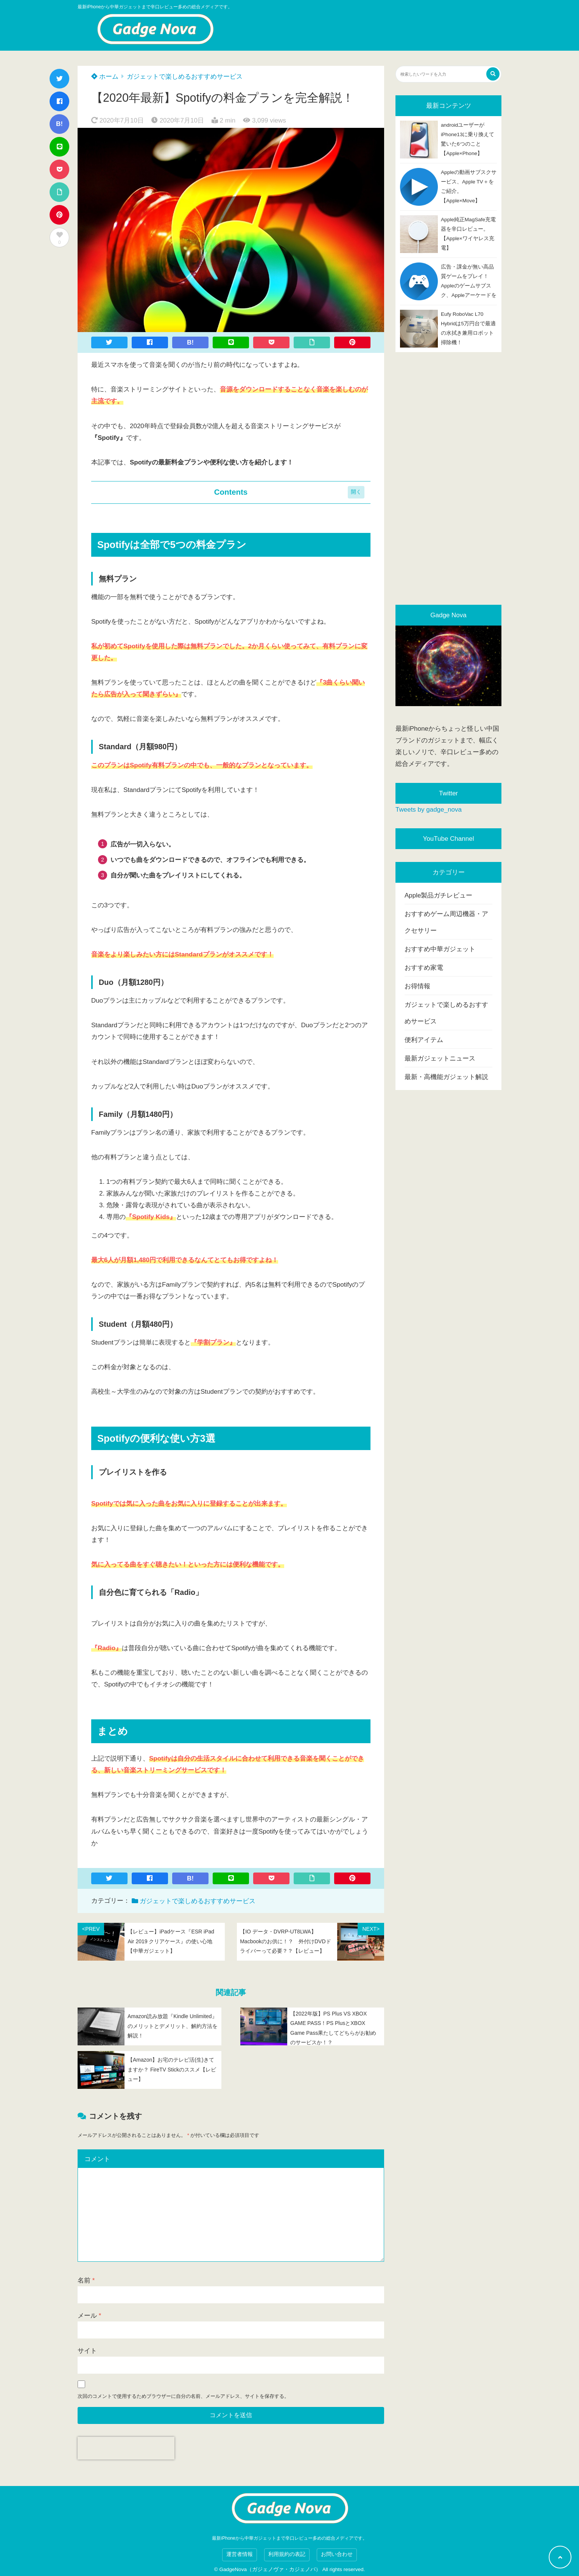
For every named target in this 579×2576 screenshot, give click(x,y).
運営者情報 (239, 2554)
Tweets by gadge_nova (428, 809)
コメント (97, 2159)
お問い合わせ (337, 2554)
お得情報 (417, 986)
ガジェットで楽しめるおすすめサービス (185, 76)
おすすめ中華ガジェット (440, 949)
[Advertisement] (448, 478)
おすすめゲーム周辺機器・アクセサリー (446, 922)
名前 (86, 2280)
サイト (87, 2350)
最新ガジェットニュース (440, 1058)
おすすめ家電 (424, 967)
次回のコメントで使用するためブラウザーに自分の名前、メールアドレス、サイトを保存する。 (183, 2396)
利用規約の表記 (286, 2554)
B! (59, 123)
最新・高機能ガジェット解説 (446, 1077)
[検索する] (493, 74)
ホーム (104, 76)
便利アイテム (424, 1039)
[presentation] (126, 2448)
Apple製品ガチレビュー (438, 895)
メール (89, 2315)
